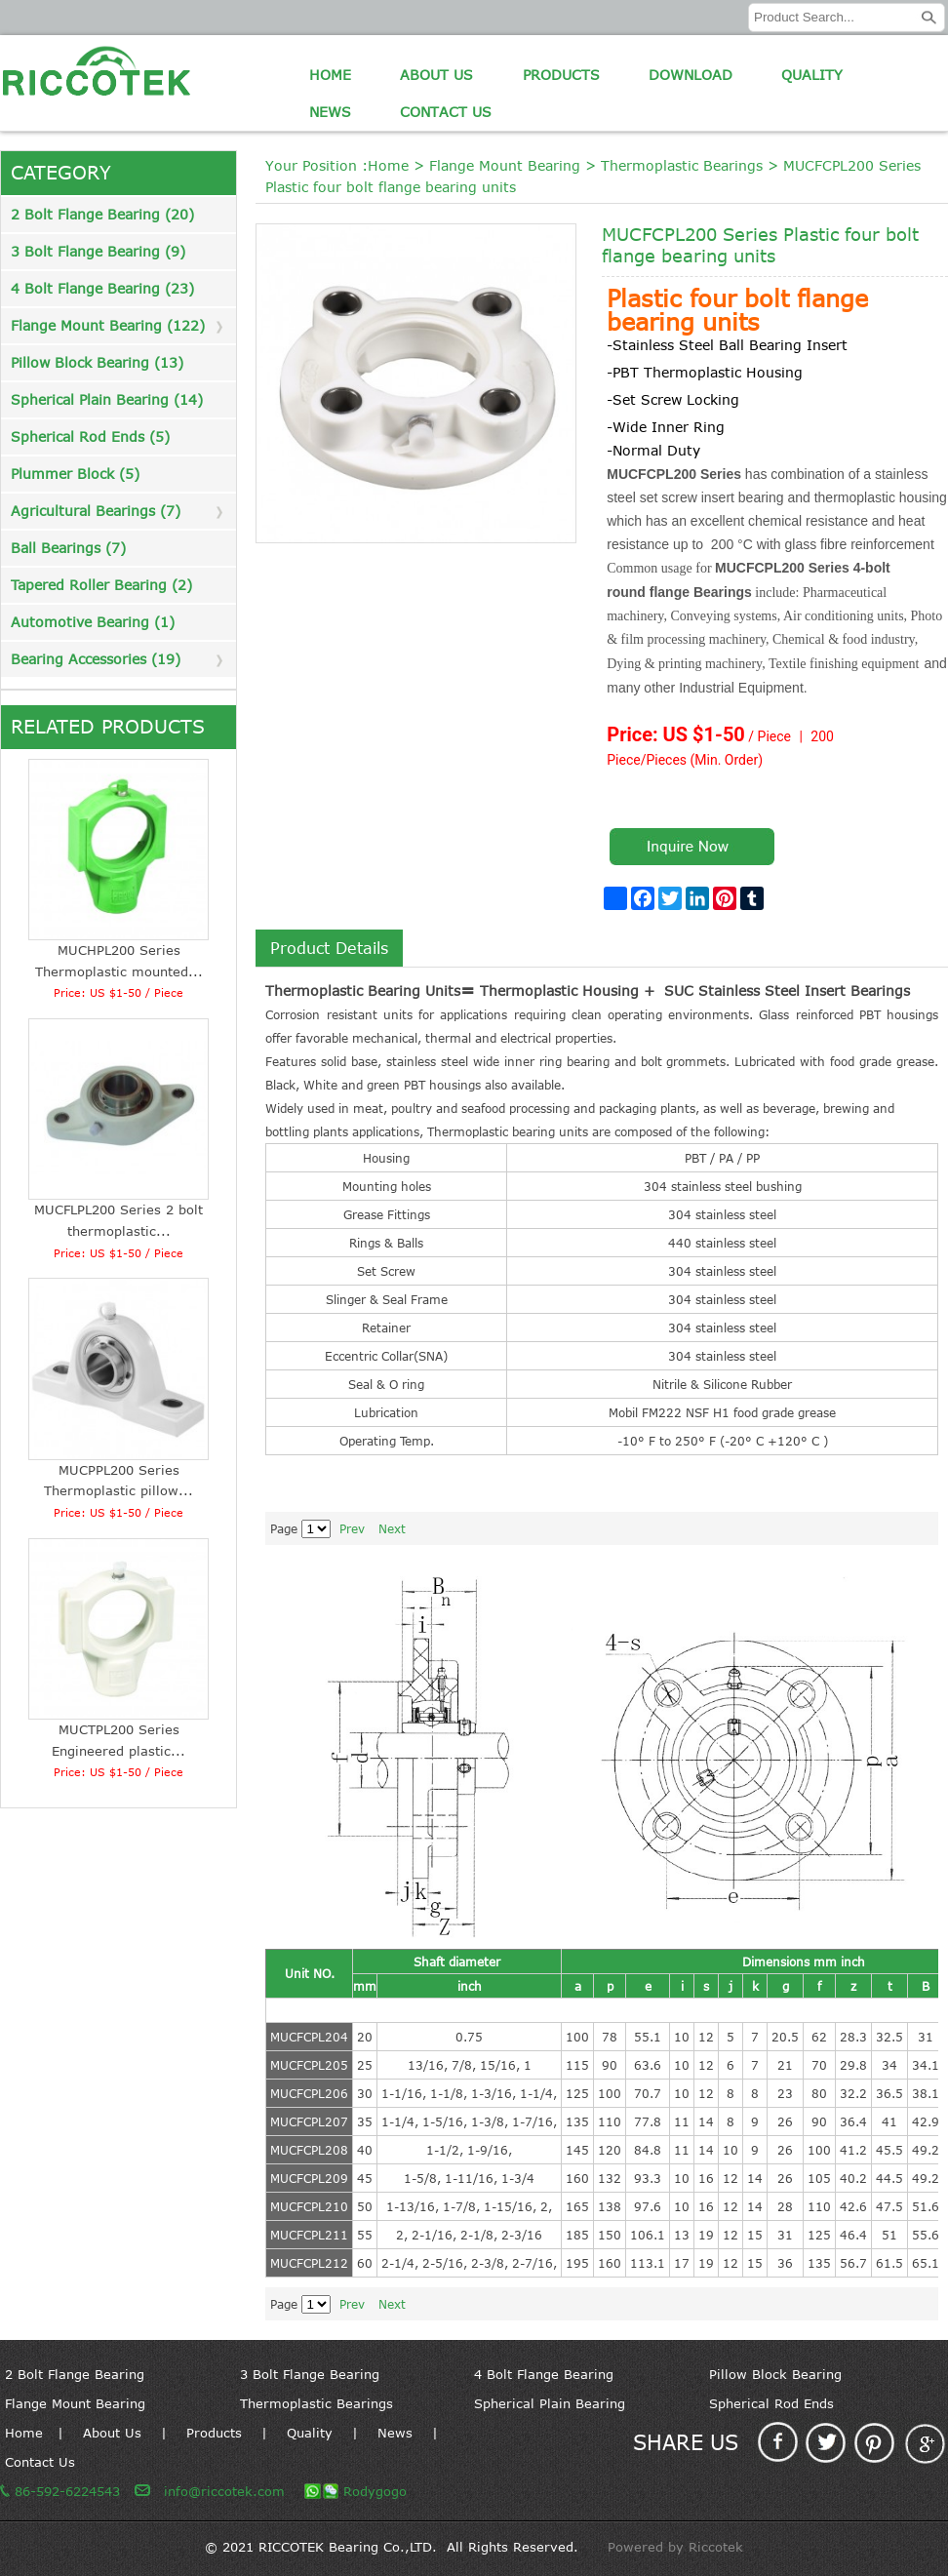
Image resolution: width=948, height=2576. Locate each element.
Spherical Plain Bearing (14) (107, 399)
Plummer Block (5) (75, 473)
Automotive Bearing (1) (93, 622)
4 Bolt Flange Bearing (543, 2374)
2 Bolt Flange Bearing (74, 2374)
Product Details (329, 948)
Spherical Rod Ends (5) (90, 436)
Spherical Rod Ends (771, 2403)
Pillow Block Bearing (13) (97, 362)
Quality (812, 74)
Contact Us (446, 111)
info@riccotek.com (224, 2491)
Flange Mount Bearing (504, 165)
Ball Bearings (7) (68, 547)
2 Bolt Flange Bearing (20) (102, 214)
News (330, 111)
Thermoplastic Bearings (682, 165)
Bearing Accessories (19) (95, 659)
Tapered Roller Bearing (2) (101, 584)
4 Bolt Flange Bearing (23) (102, 288)
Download (690, 74)
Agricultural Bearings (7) (95, 510)
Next (392, 1528)
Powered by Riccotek (675, 2547)
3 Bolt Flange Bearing (309, 2374)
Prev (352, 1528)
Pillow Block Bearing (775, 2374)
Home (330, 74)
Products (561, 74)
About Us (436, 74)
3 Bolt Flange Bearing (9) (98, 251)
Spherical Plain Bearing (549, 2403)
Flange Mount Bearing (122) (108, 325)
